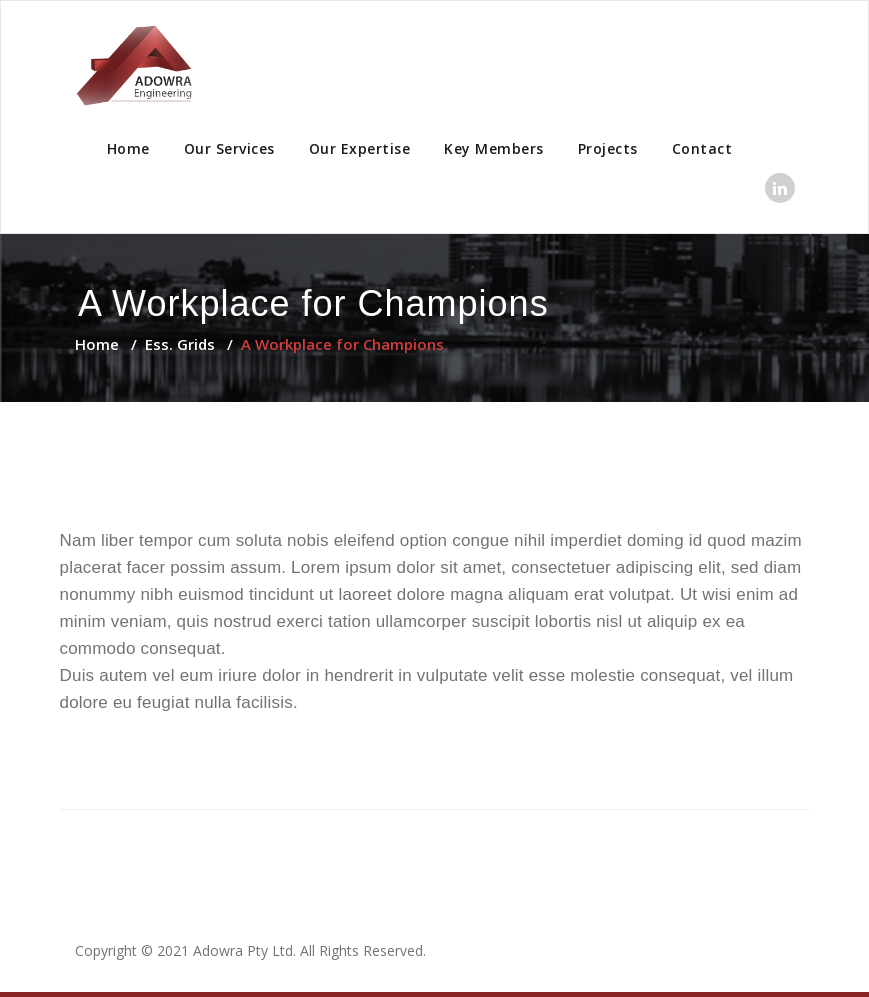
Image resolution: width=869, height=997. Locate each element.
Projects (608, 148)
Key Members (494, 148)
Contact (702, 148)
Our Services (229, 148)
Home (128, 148)
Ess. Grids (180, 344)
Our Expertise (360, 148)
